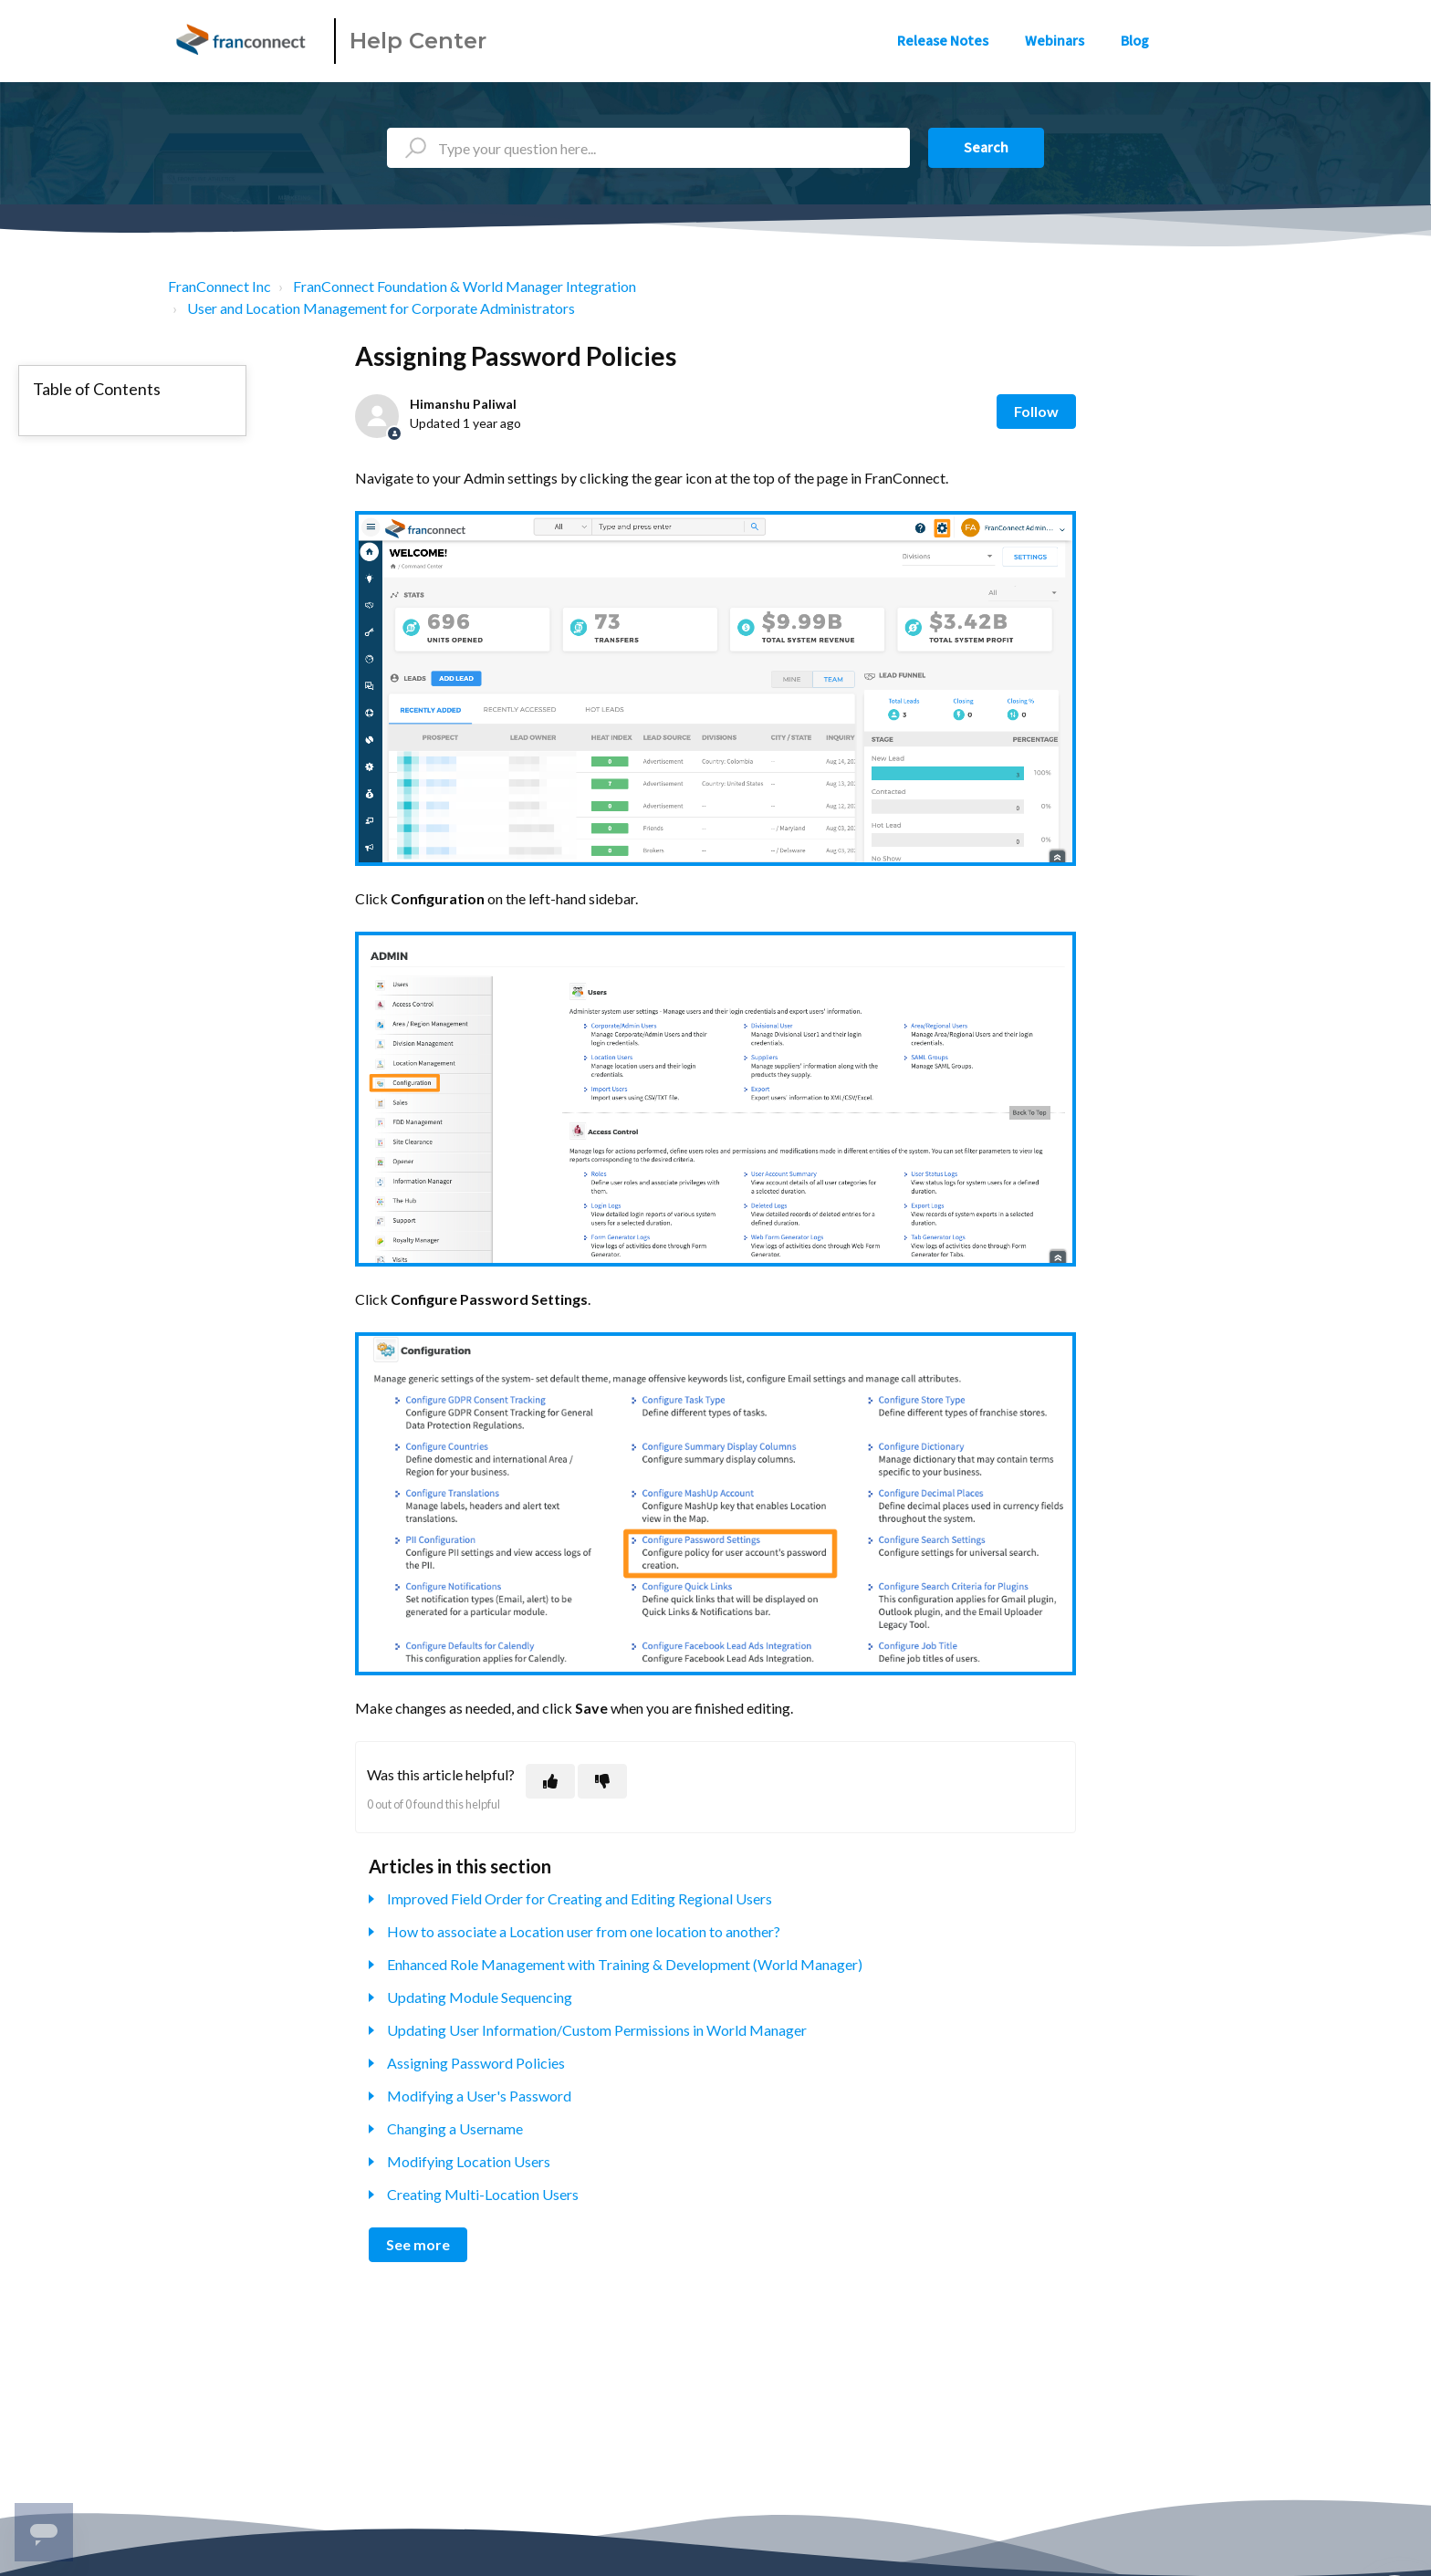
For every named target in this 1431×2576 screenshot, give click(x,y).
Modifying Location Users (468, 2161)
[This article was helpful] (550, 1781)
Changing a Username (455, 2128)
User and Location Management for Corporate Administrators (381, 308)
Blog (1135, 41)
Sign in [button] (1224, 41)
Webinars (1054, 41)
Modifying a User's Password (479, 2095)
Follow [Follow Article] (1036, 411)
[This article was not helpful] (602, 1781)
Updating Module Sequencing (479, 1997)
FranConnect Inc (219, 286)
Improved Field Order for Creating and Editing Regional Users (579, 1898)
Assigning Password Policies (476, 2062)
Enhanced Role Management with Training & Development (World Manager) (624, 1964)
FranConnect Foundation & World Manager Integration (464, 286)
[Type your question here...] (648, 148)
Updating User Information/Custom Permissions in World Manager (597, 2030)
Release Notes (942, 41)
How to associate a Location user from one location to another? (583, 1931)
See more (418, 2244)
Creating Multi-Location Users (483, 2194)
